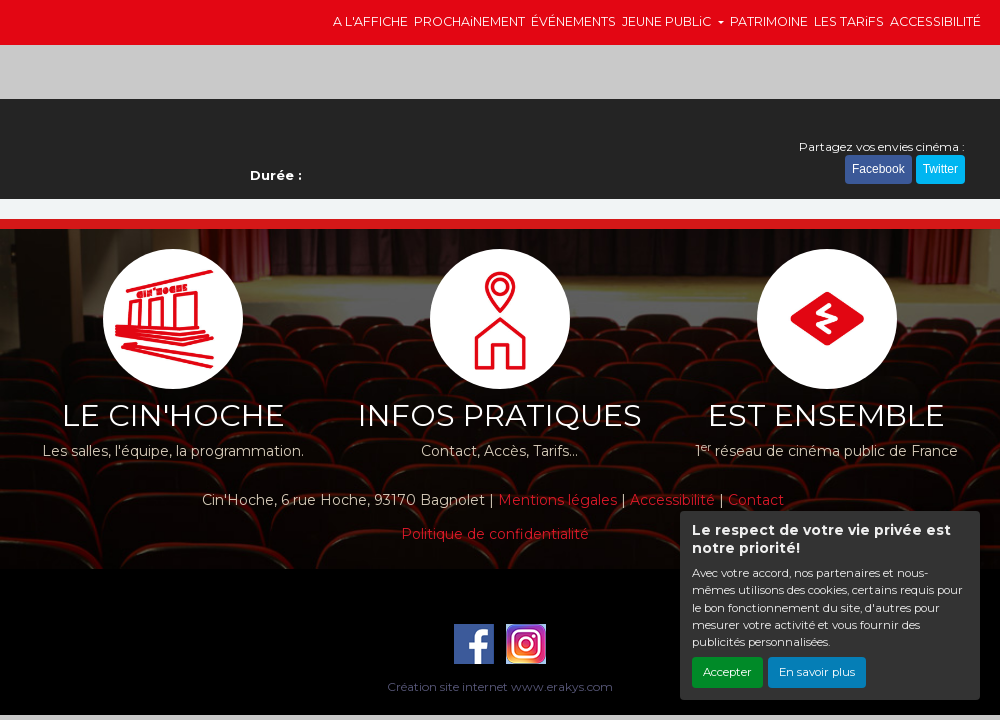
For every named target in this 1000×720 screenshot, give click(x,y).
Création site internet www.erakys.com (500, 686)
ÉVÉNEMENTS (573, 21)
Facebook (878, 169)
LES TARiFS (849, 21)
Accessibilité (672, 500)
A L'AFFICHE (370, 21)
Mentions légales (559, 500)
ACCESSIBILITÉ (935, 21)
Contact (756, 500)
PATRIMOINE (769, 21)
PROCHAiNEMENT (469, 21)
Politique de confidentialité (495, 534)
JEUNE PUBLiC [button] (668, 21)
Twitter (940, 169)
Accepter (727, 672)
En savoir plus (817, 672)
